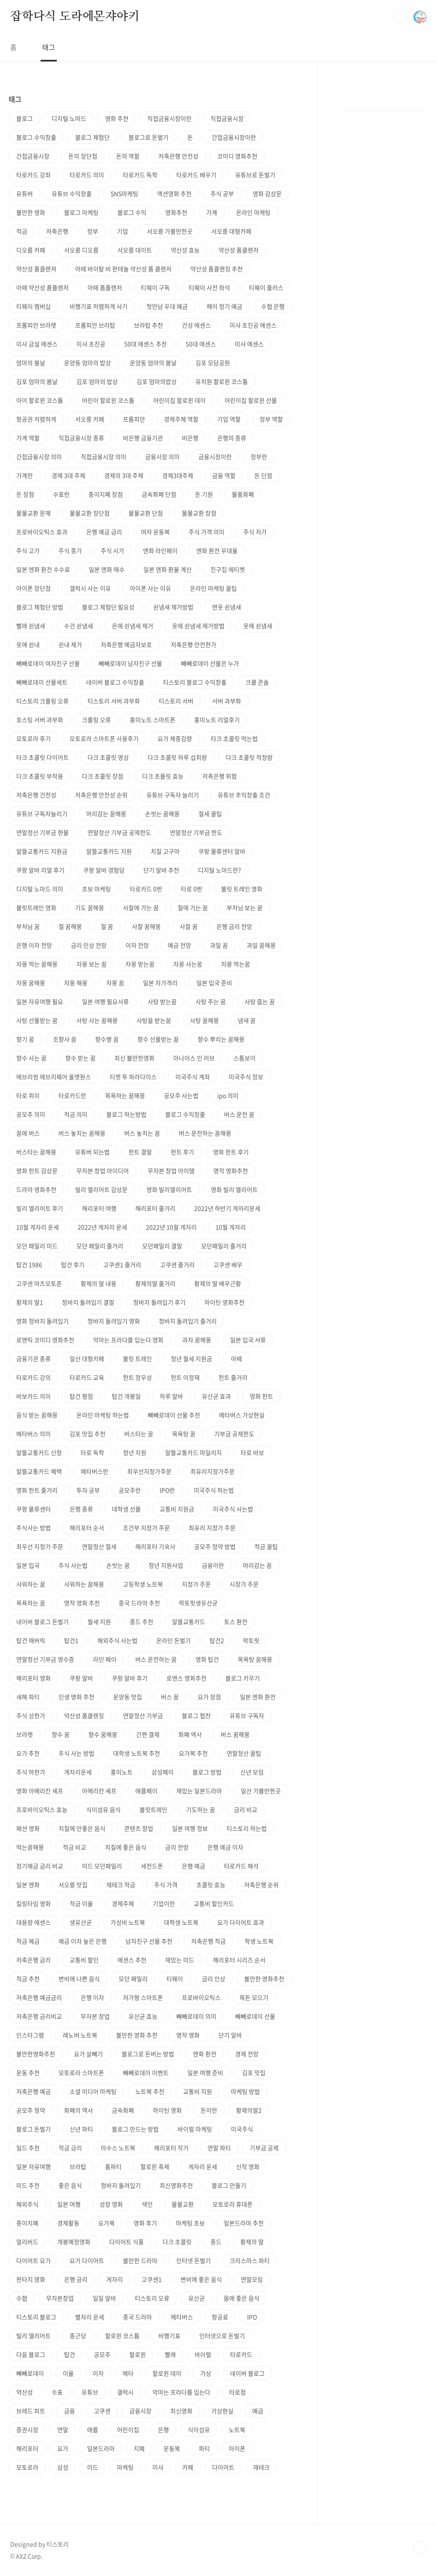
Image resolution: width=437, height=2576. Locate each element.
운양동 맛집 (127, 1696)
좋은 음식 (70, 2185)
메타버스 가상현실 (242, 1415)
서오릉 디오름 (81, 250)
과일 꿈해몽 (261, 945)
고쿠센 (102, 2410)
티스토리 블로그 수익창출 (195, 682)
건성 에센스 (196, 325)
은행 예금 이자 (225, 1847)
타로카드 (241, 2354)
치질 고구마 (165, 851)
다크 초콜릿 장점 (102, 776)
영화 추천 (116, 118)
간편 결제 (148, 1734)
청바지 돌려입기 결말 (88, 1302)
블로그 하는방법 (126, 1114)
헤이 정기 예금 (224, 306)
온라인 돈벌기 (173, 1640)
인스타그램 (30, 2035)
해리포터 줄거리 (155, 1208)
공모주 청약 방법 (215, 1546)
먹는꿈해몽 (30, 1847)
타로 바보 (252, 1452)
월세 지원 (99, 1621)
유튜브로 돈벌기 (255, 174)
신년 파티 (81, 2129)
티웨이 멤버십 (33, 306)
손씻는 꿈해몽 (162, 813)
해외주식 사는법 (117, 1640)
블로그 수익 (131, 212)
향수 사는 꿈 (31, 1058)
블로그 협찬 (196, 1715)
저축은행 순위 (261, 1884)
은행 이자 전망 (34, 945)
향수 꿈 (61, 1734)
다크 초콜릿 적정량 (249, 757)
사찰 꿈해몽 (146, 926)
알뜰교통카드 (188, 1621)
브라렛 (24, 1734)
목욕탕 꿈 (183, 1433)
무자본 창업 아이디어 (102, 1170)
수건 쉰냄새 (78, 625)
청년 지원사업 (166, 1565)
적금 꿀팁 (266, 1546)
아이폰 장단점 (33, 588)
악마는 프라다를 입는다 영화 (128, 1339)
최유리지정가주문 (212, 1471)
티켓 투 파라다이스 (133, 1076)
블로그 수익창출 (36, 137)
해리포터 (27, 2448)
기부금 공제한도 (234, 1433)
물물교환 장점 (199, 513)
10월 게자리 (231, 1227)
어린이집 (128, 2429)
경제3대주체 (177, 475)
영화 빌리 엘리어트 (234, 1189)
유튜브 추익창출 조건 (244, 794)
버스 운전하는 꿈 (156, 1659)
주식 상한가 (30, 1715)
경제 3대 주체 (68, 475)
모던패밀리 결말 (162, 1245)
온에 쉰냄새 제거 (132, 625)
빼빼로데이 (30, 2373)
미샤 (157, 2467)
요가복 (106, 2223)
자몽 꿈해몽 (30, 982)
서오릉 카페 (89, 419)
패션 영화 (28, 1828)
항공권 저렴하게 (36, 419)
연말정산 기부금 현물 (42, 832)
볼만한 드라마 (140, 2260)
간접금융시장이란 (234, 137)
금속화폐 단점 (159, 494)
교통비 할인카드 (214, 1903)
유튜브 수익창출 (72, 193)
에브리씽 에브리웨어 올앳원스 (53, 1076)
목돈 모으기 (253, 1997)
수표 (57, 2392)
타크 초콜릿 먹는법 (234, 738)
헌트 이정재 (185, 1377)
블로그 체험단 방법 (39, 607)
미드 (92, 2467)
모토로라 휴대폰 (233, 2204)
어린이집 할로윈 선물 (250, 400)
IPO (252, 2317)
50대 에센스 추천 (145, 344)
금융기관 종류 (33, 1358)
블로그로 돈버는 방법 (148, 2053)
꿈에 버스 (28, 1133)
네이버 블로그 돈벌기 (42, 1621)
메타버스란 (94, 1471)
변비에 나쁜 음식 (79, 1978)
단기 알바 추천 (161, 870)
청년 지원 (134, 1452)
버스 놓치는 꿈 (142, 1133)
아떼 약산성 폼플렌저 (42, 287)
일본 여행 (69, 2204)
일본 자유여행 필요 (39, 1001)
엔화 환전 (204, 2053)
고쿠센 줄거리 (177, 1264)
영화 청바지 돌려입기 (42, 1321)
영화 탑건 (207, 1659)
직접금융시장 (227, 118)
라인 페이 (105, 1659)
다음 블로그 (30, 2354)
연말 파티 (219, 2147)
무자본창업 (60, 2298)
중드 (215, 2241)
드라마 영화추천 (36, 1189)
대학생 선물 (126, 1509)
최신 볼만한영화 (134, 1058)
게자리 (114, 2279)
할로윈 (137, 2354)
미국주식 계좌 (192, 1076)
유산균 (196, 2298)
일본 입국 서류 (248, 1339)
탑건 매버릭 (30, 1640)
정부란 (259, 456)
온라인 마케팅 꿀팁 (213, 588)
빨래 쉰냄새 (30, 625)
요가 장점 (209, 1696)
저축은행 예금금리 (39, 1997)
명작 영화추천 (230, 1170)
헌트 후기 (182, 1151)
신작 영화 (247, 2166)
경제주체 (123, 1903)
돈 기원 (204, 494)
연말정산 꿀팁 (244, 1753)
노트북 (237, 2429)
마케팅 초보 (190, 2223)
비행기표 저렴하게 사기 (99, 306)
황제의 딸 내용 (99, 1283)
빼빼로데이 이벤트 (146, 2072)
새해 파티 (28, 1696)
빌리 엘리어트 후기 (39, 1208)
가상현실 (222, 2410)
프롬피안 (134, 419)
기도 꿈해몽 (89, 907)
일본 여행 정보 (190, 1828)
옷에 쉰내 (28, 644)
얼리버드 (27, 2241)
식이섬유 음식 (103, 1809)
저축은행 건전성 (36, 794)
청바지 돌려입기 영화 (113, 1321)
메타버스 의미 (33, 1433)
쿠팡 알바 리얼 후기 (40, 870)
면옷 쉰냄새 (226, 607)
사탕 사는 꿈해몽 (97, 1020)
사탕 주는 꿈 (210, 1001)
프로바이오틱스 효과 (41, 531)
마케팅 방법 (245, 2091)
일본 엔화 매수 (107, 569)
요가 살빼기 (88, 2053)
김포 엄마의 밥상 (97, 381)
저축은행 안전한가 (193, 644)
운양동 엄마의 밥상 (87, 362)
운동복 (171, 2448)
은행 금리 (75, 2279)
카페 (187, 2467)
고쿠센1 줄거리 (122, 1264)
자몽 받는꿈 (139, 964)
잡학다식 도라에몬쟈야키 (75, 17)
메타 (128, 2373)
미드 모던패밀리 (102, 1866)
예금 (257, 2410)
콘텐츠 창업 (138, 1828)
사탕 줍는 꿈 (260, 1001)
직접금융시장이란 (169, 118)
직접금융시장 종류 (81, 437)
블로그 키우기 (242, 1678)
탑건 (69, 2354)
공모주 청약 (30, 2110)
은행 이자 (92, 1997)
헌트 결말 (140, 1151)
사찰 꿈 (189, 926)
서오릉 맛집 (72, 1884)
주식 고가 (28, 550)
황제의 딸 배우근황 (217, 1283)
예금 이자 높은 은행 (82, 1941)
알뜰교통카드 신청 (39, 1452)
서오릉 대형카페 (231, 231)
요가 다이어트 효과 (240, 1922)
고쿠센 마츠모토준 (39, 1283)
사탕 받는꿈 (162, 1001)
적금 (21, 231)
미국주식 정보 (246, 1076)
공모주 (102, 2354)
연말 (62, 2429)
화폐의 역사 (78, 2110)
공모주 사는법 (181, 1095)
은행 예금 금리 (104, 531)
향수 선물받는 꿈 (158, 1039)
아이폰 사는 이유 (150, 588)
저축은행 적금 (208, 1941)
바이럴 (203, 2354)
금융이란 (213, 1565)
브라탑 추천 (148, 325)
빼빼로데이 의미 (196, 2016)
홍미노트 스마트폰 (152, 719)
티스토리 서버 (176, 701)
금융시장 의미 (162, 456)
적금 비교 (74, 1847)
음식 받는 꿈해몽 (37, 1415)
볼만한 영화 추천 (136, 2035)
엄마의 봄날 (30, 362)
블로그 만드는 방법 (135, 2129)
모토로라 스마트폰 (81, 2072)
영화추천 (176, 212)
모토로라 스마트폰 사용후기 (104, 738)
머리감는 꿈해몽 (106, 813)
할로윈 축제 (154, 2166)
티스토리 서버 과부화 (113, 701)
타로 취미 (28, 1095)
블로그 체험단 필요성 (108, 607)
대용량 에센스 (33, 1922)
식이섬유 (199, 2429)
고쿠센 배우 (227, 1264)
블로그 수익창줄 (185, 1114)
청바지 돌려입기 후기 (159, 1302)
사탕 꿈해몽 (204, 1020)
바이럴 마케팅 (195, 2129)
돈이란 (209, 2110)
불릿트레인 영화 (36, 907)
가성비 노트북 (128, 1922)
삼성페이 (162, 1772)
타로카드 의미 (87, 174)
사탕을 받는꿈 (154, 1020)
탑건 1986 (29, 1264)
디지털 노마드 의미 (39, 888)
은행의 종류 (231, 437)
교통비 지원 (197, 2091)
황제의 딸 (252, 2241)
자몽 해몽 (75, 982)
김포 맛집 (253, 2072)
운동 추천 (28, 2072)
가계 (211, 212)
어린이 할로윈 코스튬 (108, 400)
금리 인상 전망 (89, 945)
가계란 (24, 475)
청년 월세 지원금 (191, 1358)
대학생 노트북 (181, 1922)
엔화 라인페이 (160, 550)
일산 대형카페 (87, 1358)
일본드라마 (101, 2448)
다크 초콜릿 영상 (108, 757)
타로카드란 (72, 1095)
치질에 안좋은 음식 (81, 1828)
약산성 (24, 2392)
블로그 (24, 118)
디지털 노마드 (69, 118)
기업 (122, 231)
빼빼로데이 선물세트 (41, 682)
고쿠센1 (152, 2279)
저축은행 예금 (33, 2091)
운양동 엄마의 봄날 (153, 362)
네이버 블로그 (247, 2373)
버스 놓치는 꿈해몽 (81, 1133)
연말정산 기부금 (143, 1715)
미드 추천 (28, 2185)
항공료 (220, 2317)
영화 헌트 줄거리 (37, 1490)
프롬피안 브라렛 (36, 325)
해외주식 (27, 2204)
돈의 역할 (128, 156)
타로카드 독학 (140, 174)
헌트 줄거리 (233, 1377)
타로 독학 (92, 1452)
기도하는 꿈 (200, 1809)
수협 (21, 2298)
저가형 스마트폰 (143, 1997)
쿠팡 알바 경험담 (104, 870)
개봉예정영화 (73, 2241)
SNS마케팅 (124, 193)
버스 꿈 (170, 1696)
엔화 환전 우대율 (217, 550)
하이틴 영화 (167, 2110)
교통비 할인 (84, 1959)
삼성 (62, 2467)
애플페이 (146, 1790)
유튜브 (90, 2392)
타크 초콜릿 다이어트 (42, 757)
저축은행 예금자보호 (126, 644)
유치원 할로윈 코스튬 (221, 381)
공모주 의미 (30, 1114)
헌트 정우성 (137, 1377)
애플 (92, 2429)
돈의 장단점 (82, 156)
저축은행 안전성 (178, 156)
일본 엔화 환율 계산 (167, 569)
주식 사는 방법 (76, 1753)
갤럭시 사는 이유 (90, 588)
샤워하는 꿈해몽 (84, 1584)
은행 (163, 2429)
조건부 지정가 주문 (146, 1527)
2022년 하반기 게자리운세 (227, 1208)
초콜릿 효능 (210, 1884)
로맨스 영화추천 (186, 1678)
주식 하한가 (30, 1772)
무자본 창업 (95, 2016)
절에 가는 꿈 (193, 907)
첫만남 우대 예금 (167, 306)
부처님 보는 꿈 (244, 907)
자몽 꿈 (115, 982)
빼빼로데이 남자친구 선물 (130, 663)
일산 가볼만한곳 (261, 1790)
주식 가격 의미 (206, 531)
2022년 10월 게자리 (171, 1227)
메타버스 (182, 2317)
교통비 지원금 (177, 1509)
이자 (98, 2373)
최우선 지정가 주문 (39, 1546)
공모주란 (130, 1490)
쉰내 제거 (70, 644)
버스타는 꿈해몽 (36, 1151)
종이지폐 (27, 2223)
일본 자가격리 (160, 982)
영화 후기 (145, 2223)
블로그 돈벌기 (33, 2129)
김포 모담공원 (212, 362)
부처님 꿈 (28, 926)
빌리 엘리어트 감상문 (101, 1189)
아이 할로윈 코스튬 (39, 400)
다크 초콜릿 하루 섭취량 (177, 757)
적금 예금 (28, 1941)
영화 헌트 (261, 1396)
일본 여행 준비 (205, 2072)
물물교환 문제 (33, 513)
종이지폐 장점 (105, 494)
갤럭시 (125, 2392)
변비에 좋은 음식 (201, 2279)
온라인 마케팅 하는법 (102, 1415)
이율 (68, 2373)
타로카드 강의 (33, 1377)
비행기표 (169, 2335)
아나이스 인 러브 (194, 1058)
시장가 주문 (244, 1584)
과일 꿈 (219, 945)
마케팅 (125, 2467)
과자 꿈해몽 (196, 1339)
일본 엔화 (28, 1884)
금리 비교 (245, 1809)
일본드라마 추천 (244, 2223)
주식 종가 (70, 550)
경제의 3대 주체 (123, 475)
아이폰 (237, 2448)
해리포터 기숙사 (155, 1546)
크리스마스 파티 (250, 2260)
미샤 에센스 (249, 344)
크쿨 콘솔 (257, 682)
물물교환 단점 (145, 513)
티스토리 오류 (152, 2298)
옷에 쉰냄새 (257, 625)
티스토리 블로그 (36, 2317)
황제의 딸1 (29, 1302)
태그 (48, 47)
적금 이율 (81, 1903)
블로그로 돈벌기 (148, 137)
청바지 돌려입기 (121, 2185)
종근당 (78, 2335)
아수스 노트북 (118, 2147)
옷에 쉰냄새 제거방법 (198, 625)
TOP (420, 2547)
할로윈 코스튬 (122, 2335)
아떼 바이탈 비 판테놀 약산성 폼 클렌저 (123, 268)
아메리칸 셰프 (99, 1790)
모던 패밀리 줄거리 (99, 1245)
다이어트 (223, 2467)
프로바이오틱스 (201, 1997)
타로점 (237, 2392)
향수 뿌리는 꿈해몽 (221, 1039)
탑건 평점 (81, 1396)
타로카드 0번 (146, 888)
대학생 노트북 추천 (136, 1753)
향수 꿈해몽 (102, 1734)
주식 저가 (255, 531)
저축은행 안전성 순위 (101, 794)
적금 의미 (75, 1114)
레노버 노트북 (80, 2035)
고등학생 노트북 (143, 1584)
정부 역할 (271, 419)
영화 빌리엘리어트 (169, 1189)
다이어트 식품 (126, 2241)
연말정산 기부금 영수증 (45, 1659)
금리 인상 (213, 1978)
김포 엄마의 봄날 (37, 381)
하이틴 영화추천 (224, 1302)
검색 (400, 17)
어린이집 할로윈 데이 (179, 400)
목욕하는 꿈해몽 (125, 1095)
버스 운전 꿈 (239, 1114)
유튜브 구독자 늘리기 (172, 794)
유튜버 (24, 193)
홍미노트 (122, 1772)
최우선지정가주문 (149, 1471)
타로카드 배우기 (196, 174)
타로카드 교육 (87, 1377)
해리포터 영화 (33, 1678)
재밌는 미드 (179, 1959)
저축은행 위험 (219, 776)
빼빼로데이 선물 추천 (174, 1415)
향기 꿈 (25, 1039)
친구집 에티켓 (227, 569)
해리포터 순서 (87, 1527)
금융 (69, 2410)
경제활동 (68, 2223)
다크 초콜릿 (177, 2241)
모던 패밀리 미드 (37, 1245)
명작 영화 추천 (82, 1602)
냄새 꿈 (247, 1020)
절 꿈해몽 (70, 926)
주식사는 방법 (33, 1527)
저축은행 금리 (33, 1959)
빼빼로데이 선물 (255, 2016)
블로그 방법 (206, 1772)
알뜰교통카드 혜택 (39, 1471)
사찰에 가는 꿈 (141, 907)
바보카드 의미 (33, 1396)
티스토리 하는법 (247, 1828)
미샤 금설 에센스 (37, 344)
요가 (62, 2448)
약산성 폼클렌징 (84, 1715)
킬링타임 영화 (33, 1903)
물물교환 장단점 (90, 513)
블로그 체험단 (92, 137)
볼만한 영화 (30, 212)
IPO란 (167, 1490)
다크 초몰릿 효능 (163, 776)
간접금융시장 (33, 156)
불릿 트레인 (137, 1358)
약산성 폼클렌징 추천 (216, 268)
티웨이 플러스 (266, 287)
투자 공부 (88, 1490)
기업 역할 (229, 419)
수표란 (61, 494)
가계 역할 (28, 437)
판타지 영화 (30, 2279)
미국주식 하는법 (214, 1490)
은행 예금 (193, 1866)
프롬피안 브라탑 (95, 325)
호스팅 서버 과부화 (39, 719)
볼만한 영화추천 (264, 1978)
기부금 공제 (264, 2147)
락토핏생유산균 (198, 1602)
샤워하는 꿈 (30, 1584)
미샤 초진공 (90, 344)
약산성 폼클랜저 (238, 250)
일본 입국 (28, 1565)
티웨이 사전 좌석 (209, 287)
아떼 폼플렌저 (104, 287)
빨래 (170, 2354)
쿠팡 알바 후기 (130, 1678)
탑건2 (217, 1640)
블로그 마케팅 (81, 212)
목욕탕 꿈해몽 (255, 1659)
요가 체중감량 (174, 738)
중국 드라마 (137, 2317)
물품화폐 (243, 494)
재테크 (261, 2467)
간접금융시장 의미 (39, 456)
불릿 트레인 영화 (241, 888)
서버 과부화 (226, 701)
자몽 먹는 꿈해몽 (37, 964)
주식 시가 (112, 550)
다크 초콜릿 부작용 (39, 776)
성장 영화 (111, 2204)
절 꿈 (107, 926)
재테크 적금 (120, 1884)
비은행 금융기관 (143, 437)
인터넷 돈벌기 (193, 2260)
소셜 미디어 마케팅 (93, 2091)
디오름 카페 (30, 250)
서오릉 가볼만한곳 (169, 231)
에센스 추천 (131, 1959)
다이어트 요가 (33, 2260)
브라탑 (78, 2166)
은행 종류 (81, 1509)
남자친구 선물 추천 (148, 1941)
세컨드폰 (152, 1866)
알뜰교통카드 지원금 (41, 851)
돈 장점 (25, 494)
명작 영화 (188, 2035)
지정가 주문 (196, 1584)
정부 (92, 231)
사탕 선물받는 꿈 (37, 1020)
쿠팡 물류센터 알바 (221, 851)
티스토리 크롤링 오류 (42, 701)
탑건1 (71, 1640)
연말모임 (252, 2279)
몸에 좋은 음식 (241, 2298)
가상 (205, 2373)
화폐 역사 (190, 1734)
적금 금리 (70, 2147)
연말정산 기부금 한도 (196, 832)
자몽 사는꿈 (187, 964)
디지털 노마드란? (219, 870)
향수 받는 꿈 (80, 1058)
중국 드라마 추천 (139, 1602)
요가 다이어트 (87, 2260)
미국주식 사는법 (233, 1509)
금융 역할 (224, 475)
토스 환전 (236, 1621)
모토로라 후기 (33, 738)
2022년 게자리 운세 (102, 1227)
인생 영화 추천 (76, 1696)
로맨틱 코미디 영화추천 (45, 1339)
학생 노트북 (259, 1941)
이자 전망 (137, 945)
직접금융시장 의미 (103, 456)
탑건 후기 (72, 1264)
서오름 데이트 (134, 250)
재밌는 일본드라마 (199, 1790)
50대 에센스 (201, 344)
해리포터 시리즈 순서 (239, 1959)
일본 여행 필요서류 (105, 1001)
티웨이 (174, 1978)
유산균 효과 (216, 1396)
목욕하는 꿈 (30, 1602)
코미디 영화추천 (237, 156)
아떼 (236, 1358)
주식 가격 (166, 1884)
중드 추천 (141, 1621)
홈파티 (113, 2166)
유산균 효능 (142, 2016)
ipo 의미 (228, 1095)
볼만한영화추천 (35, 2053)
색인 (147, 2204)
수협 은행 (273, 306)
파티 (204, 2448)
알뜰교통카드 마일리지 (193, 1452)
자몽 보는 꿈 (91, 964)
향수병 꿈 (107, 1039)
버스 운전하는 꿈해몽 (205, 1133)
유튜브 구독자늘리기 (41, 813)
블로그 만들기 (229, 2185)
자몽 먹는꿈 (235, 964)
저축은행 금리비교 (39, 2016)
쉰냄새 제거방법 (173, 607)
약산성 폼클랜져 (36, 268)
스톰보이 (244, 1058)
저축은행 (57, 231)
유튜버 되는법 (92, 1151)
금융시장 (140, 2410)
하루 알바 (171, 1396)
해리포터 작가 (171, 2147)
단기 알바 (230, 2035)
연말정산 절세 (99, 1546)
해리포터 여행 (99, 1208)
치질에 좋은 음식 (125, 1847)
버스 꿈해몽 (235, 1734)
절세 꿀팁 (210, 813)
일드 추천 (28, 2147)
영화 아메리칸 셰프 (39, 1790)
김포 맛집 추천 (87, 1433)
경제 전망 (247, 2053)
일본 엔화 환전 (258, 1696)
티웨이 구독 (155, 287)
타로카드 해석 (241, 1866)
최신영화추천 (176, 2185)
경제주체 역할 (181, 419)
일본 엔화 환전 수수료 (43, 569)
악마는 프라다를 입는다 (181, 2392)
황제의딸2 (249, 2110)
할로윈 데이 (166, 2373)
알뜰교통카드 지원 (109, 851)
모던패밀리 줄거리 (224, 1245)
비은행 (190, 437)
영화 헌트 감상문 (37, 1170)
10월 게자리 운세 (37, 1227)
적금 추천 (28, 1978)
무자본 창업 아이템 (171, 1170)
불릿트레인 (153, 1809)
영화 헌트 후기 (231, 1151)
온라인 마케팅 (253, 212)
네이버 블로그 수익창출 (115, 682)
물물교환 (183, 2204)
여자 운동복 (155, 531)
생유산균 (81, 1922)
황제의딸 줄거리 (155, 1283)
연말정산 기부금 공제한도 (119, 832)
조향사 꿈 (64, 1039)
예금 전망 (179, 945)
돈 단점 (263, 475)
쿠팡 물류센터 (33, 1509)
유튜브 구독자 (247, 1715)
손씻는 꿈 (118, 1565)
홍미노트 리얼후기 (217, 719)
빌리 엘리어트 (33, 2335)
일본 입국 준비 (214, 982)
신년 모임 (252, 1772)
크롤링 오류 (96, 719)
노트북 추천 (149, 2091)
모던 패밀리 (133, 1978)
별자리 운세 (89, 2317)
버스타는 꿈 (138, 1433)
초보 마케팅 (96, 888)
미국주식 (242, 2129)
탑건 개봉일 (126, 1396)
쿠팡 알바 (81, 1678)
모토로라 (27, 2467)
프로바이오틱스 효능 (41, 1809)
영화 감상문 (267, 193)
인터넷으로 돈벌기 (222, 2335)
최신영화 (181, 2410)
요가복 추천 (193, 1753)
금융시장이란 (215, 456)
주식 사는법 (72, 1565)
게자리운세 (78, 1772)
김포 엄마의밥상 (157, 381)
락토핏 (251, 1640)
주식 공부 (222, 193)
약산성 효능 (185, 250)
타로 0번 (191, 888)
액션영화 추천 (174, 193)
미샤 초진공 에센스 (253, 325)
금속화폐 (123, 2110)
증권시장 (27, 2429)
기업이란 (164, 1903)
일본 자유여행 (33, 2166)
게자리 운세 (202, 2166)
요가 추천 (28, 1753)
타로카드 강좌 (33, 174)
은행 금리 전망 (234, 926)
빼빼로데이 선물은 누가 (210, 663)
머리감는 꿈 (257, 1565)
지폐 (139, 2448)
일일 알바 (104, 2298)
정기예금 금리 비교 (39, 1866)
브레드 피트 (30, 2410)
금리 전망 (177, 1847)
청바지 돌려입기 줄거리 (188, 1321)
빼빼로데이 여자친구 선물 (48, 663)
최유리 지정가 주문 (212, 1527)
